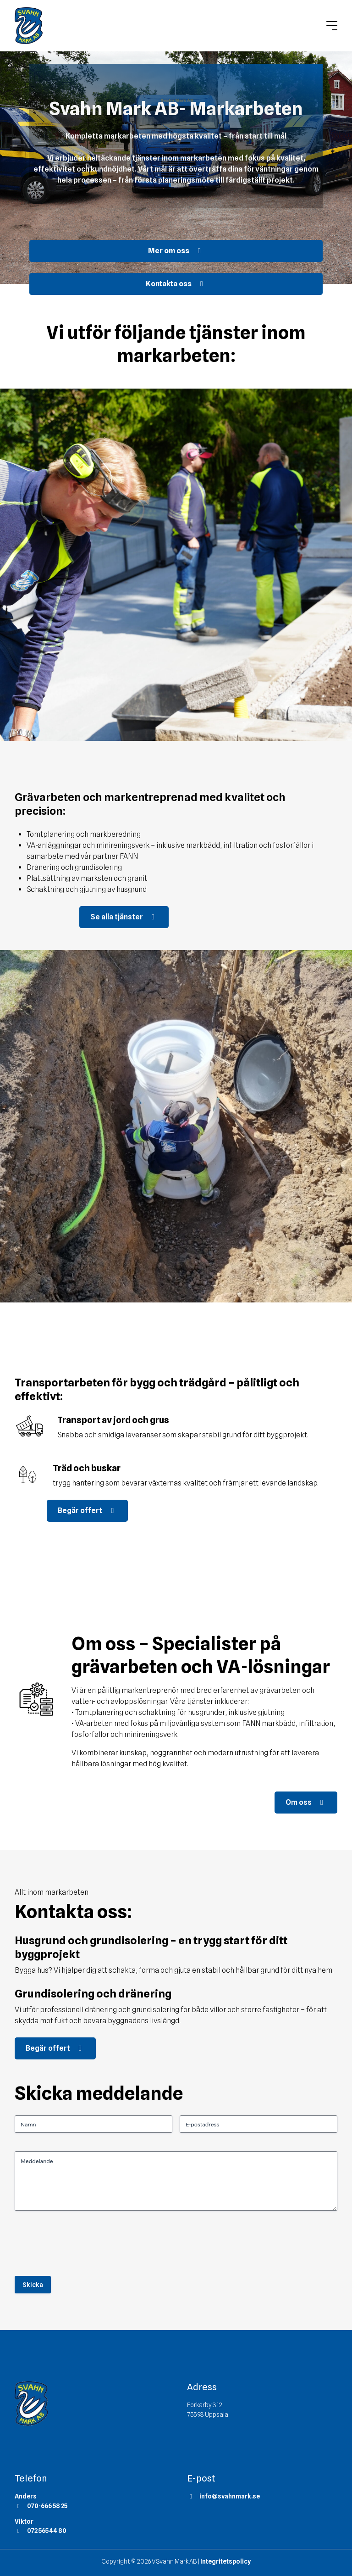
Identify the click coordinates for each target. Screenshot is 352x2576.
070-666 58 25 (41, 2505)
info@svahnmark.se (223, 2496)
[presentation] (84, 2247)
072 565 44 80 (40, 2530)
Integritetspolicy (225, 2561)
